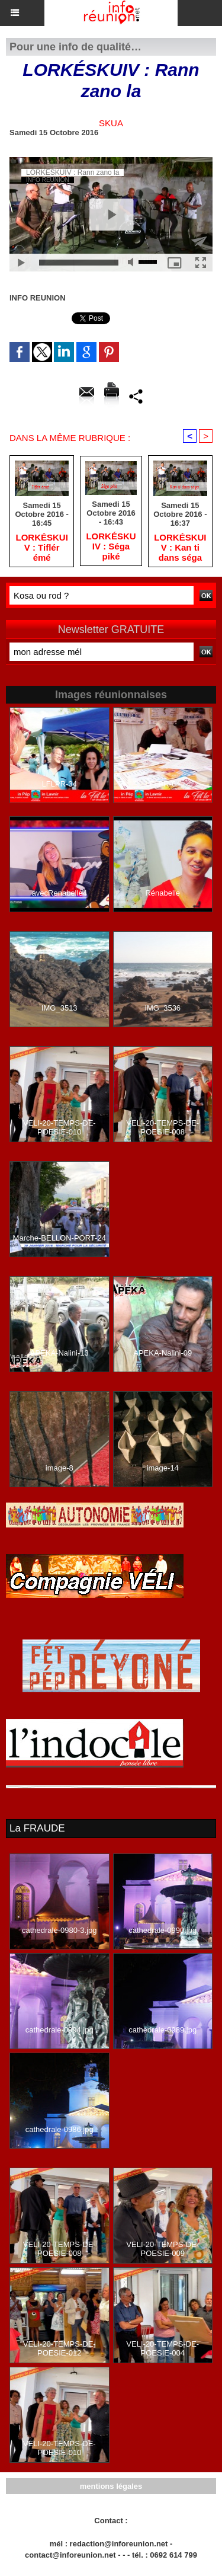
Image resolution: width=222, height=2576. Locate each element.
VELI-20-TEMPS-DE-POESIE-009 (162, 2249)
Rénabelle (162, 893)
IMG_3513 (59, 1007)
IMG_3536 (162, 1007)
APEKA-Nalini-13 (59, 1352)
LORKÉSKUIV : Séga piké (111, 546)
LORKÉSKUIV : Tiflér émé (41, 547)
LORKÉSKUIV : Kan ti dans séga (180, 547)
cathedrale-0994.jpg (59, 2029)
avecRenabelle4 (59, 893)
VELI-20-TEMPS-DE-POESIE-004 (162, 2348)
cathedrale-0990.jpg (162, 1930)
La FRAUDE (37, 1828)
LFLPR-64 (162, 783)
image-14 (163, 1467)
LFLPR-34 (59, 783)
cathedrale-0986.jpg (59, 2129)
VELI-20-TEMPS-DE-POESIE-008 (162, 1127)
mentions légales (111, 2486)
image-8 (59, 1467)
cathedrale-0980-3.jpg (59, 1930)
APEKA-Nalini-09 (162, 1352)
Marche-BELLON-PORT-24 (59, 1237)
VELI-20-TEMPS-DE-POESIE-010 (59, 1127)
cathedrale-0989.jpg (162, 2029)
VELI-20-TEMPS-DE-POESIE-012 (59, 2348)
